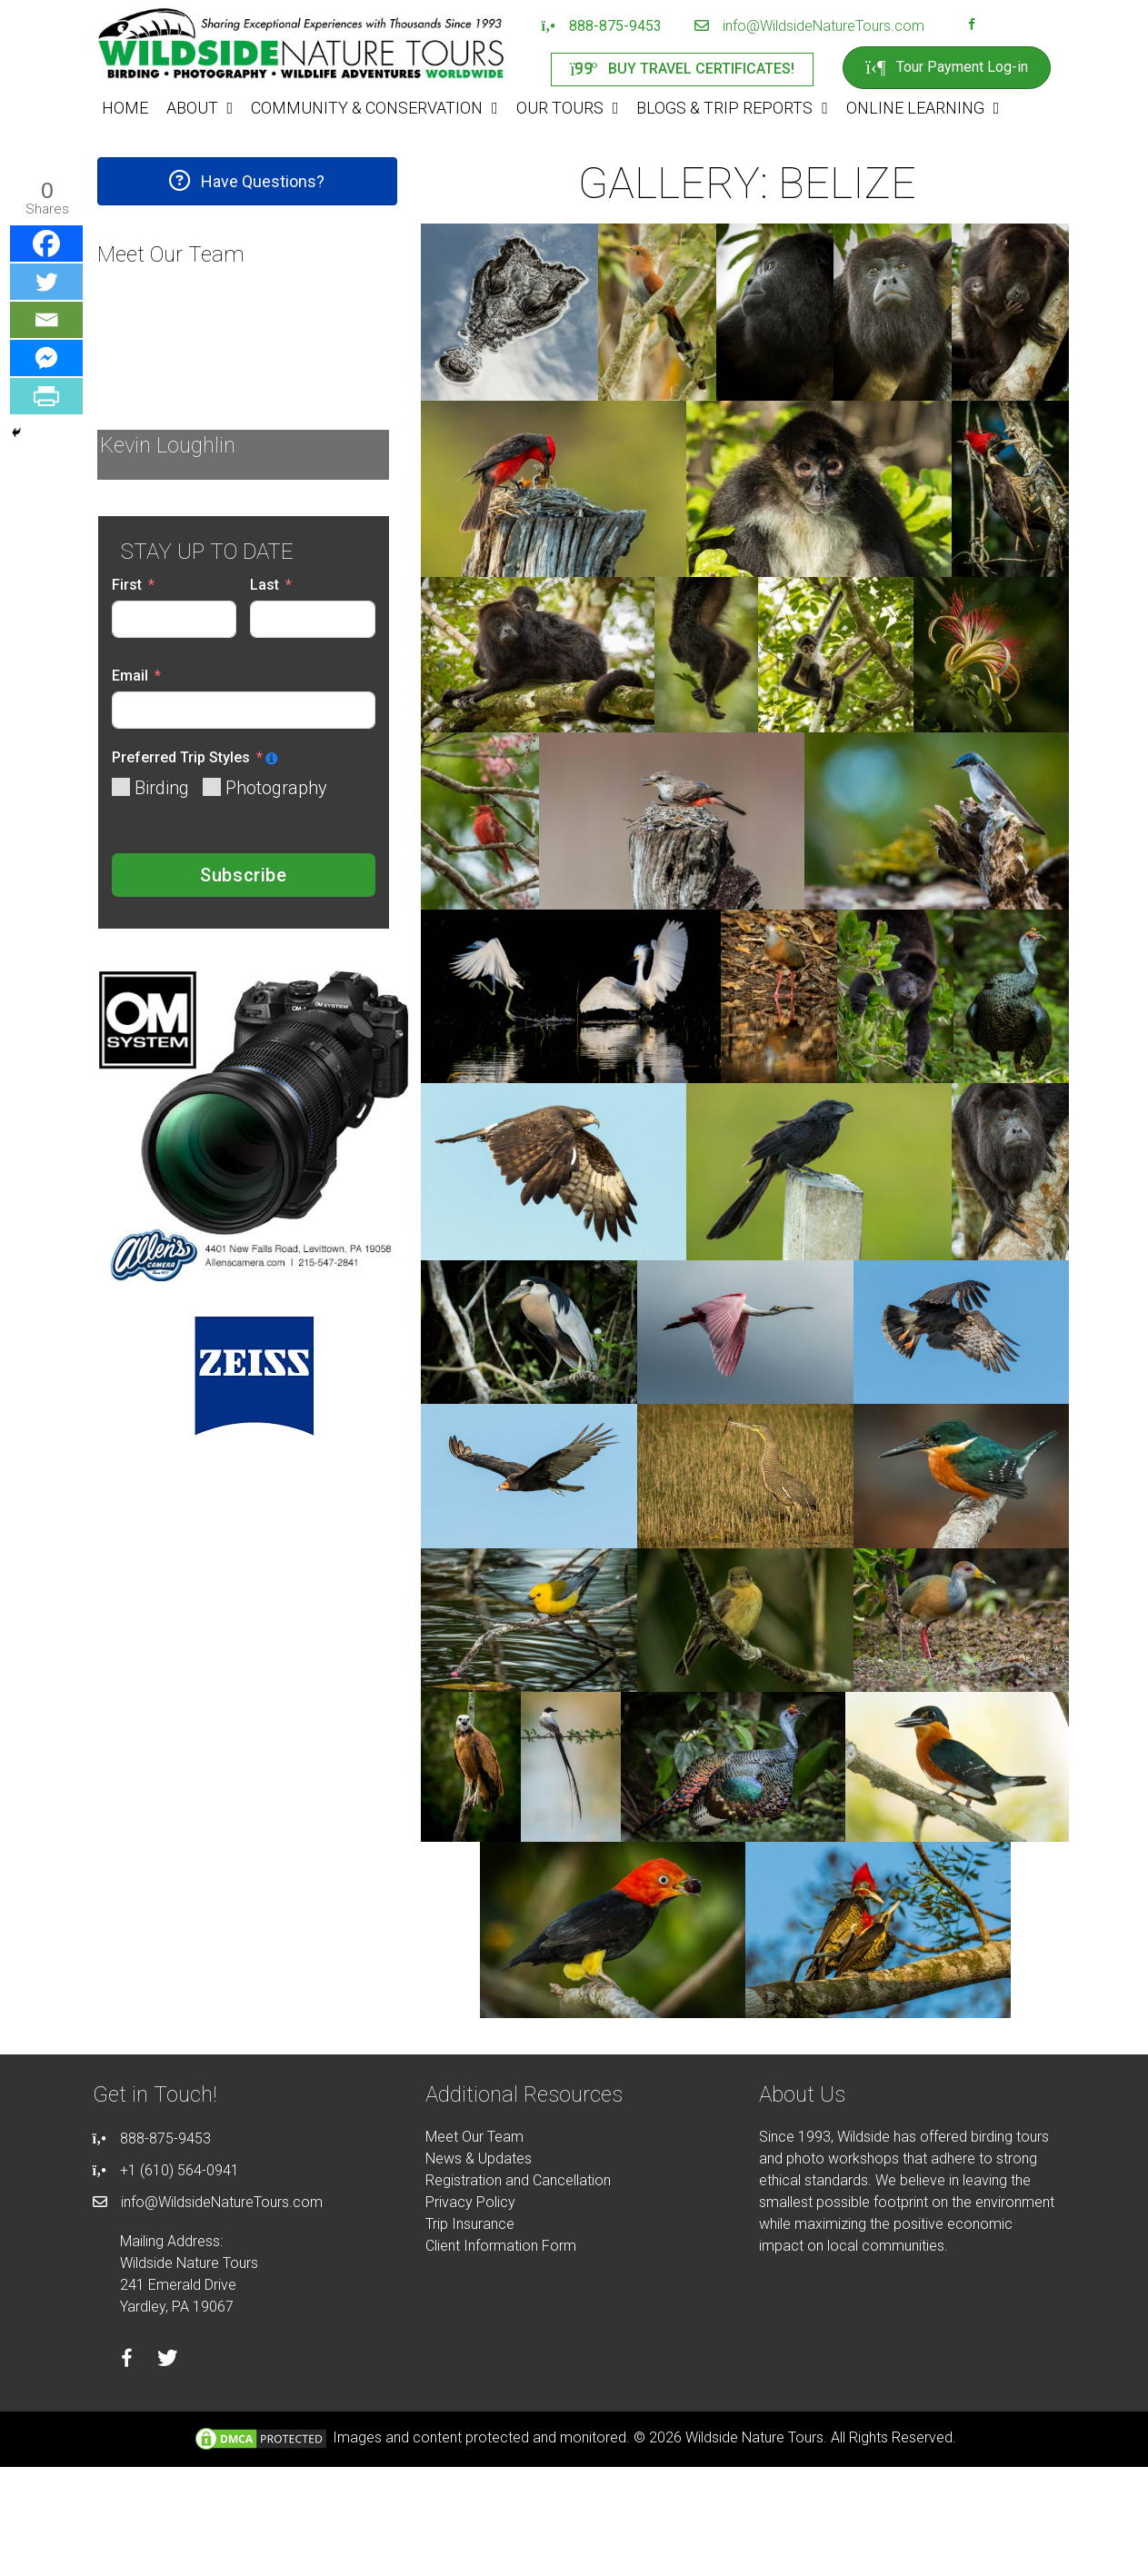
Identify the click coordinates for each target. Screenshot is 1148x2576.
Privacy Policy (470, 2202)
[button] (247, 181)
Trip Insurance (469, 2224)
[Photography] (212, 787)
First (127, 584)
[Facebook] (46, 243)
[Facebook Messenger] (46, 358)
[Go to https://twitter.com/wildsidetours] (167, 2360)
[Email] (46, 320)
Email (130, 675)
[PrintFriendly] (46, 396)
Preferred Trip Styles (181, 757)
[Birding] (121, 787)
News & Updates (478, 2158)
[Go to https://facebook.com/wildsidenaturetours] (971, 26)
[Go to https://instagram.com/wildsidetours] (995, 26)
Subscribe (243, 875)
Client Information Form (500, 2245)
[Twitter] (46, 282)
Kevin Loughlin (167, 445)
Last (264, 584)
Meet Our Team (474, 2136)
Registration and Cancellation (518, 2180)
